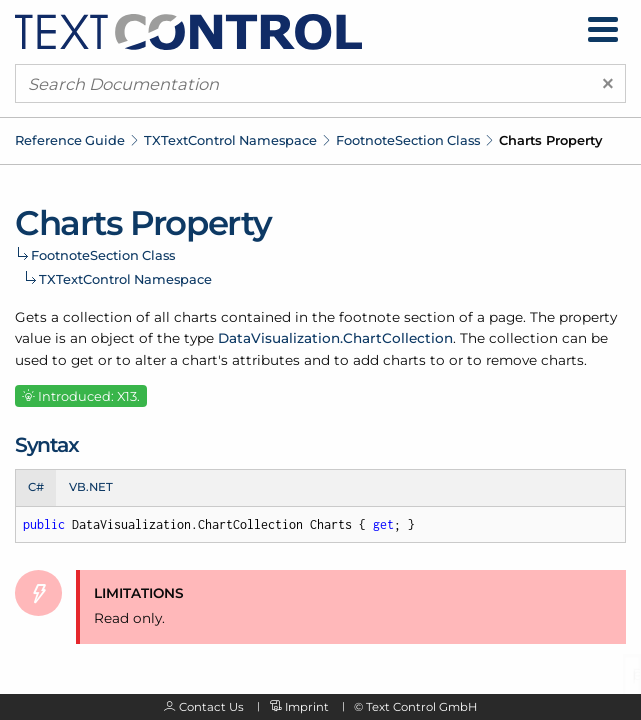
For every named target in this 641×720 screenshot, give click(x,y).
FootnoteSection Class (408, 140)
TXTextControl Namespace (230, 140)
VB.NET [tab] (91, 487)
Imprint (307, 707)
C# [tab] (36, 487)
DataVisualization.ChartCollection (335, 338)
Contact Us (211, 707)
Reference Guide (70, 140)
